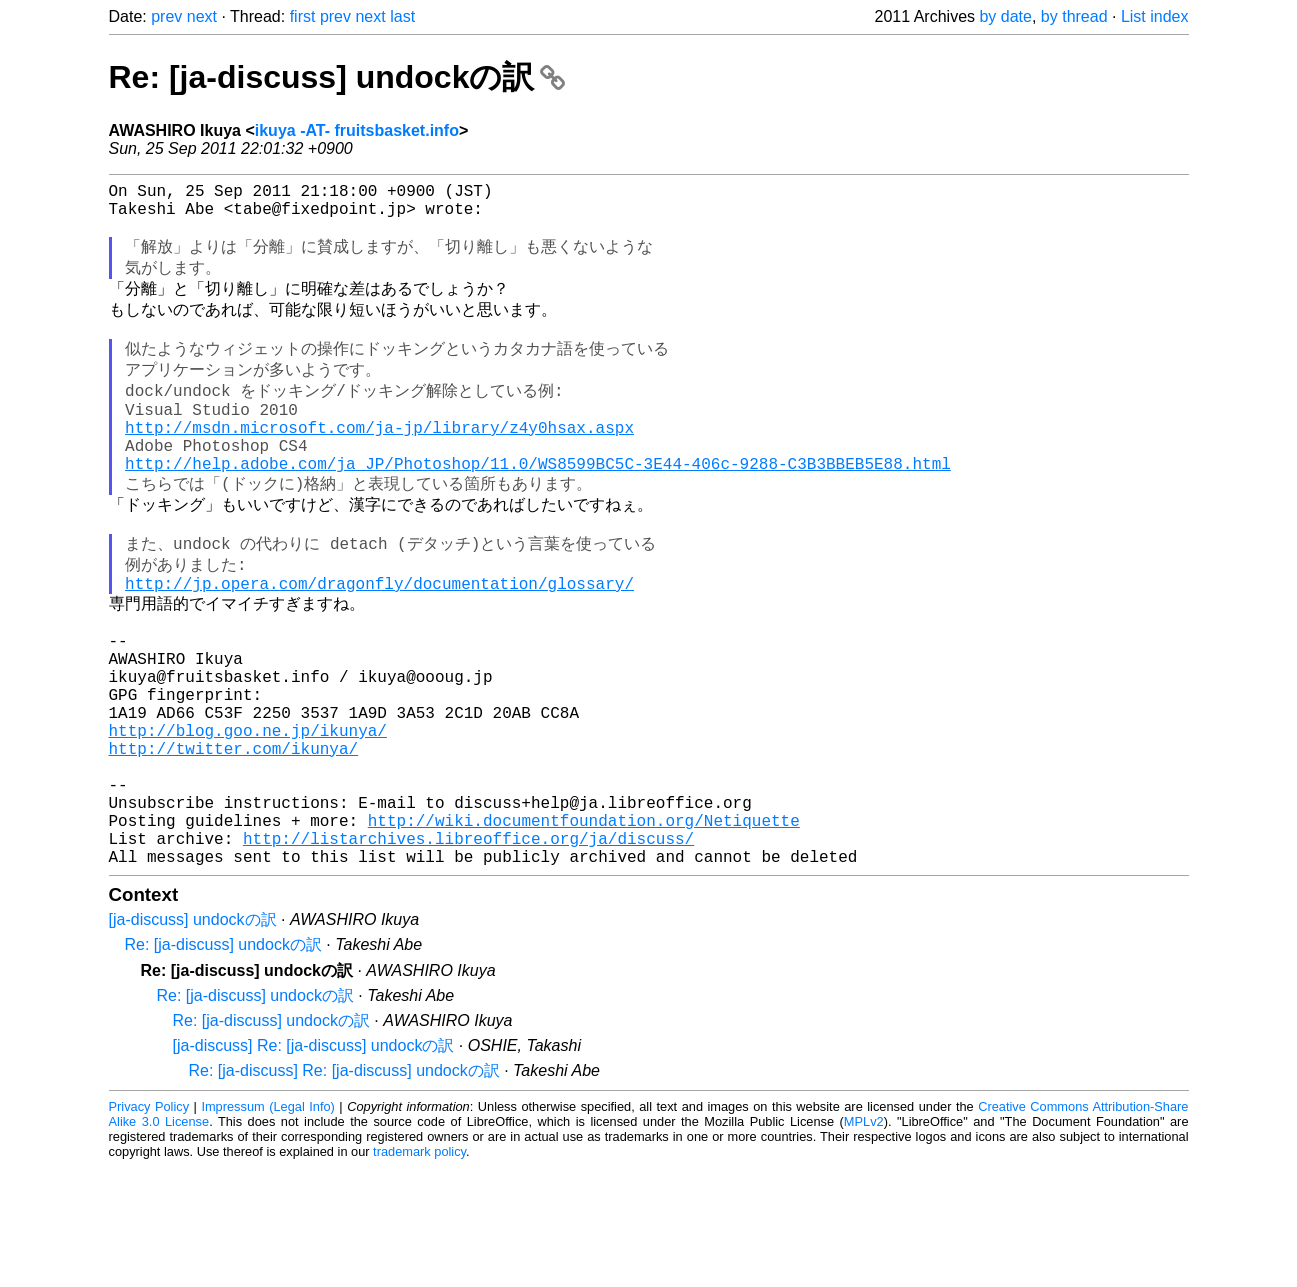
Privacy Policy (149, 1226)
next (202, 16)
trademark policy (419, 1271)
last (402, 16)
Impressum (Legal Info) (267, 1226)
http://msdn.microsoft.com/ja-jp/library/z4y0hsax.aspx (379, 465)
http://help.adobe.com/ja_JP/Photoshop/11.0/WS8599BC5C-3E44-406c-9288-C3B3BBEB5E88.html (538, 509)
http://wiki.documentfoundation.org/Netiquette (584, 932)
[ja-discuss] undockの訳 (193, 1039)
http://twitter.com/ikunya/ (234, 844)
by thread (1074, 16)
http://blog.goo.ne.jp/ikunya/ (248, 822)
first (303, 16)
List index (1155, 16)
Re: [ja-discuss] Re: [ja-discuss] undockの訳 (344, 1190)
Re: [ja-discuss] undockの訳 (337, 77)
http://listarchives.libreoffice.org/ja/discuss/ (468, 954)
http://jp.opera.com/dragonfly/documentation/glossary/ (379, 645)
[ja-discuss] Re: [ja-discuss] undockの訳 (314, 1165)
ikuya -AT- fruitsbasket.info (357, 130)
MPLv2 (864, 1241)
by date (1005, 16)
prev (166, 16)
